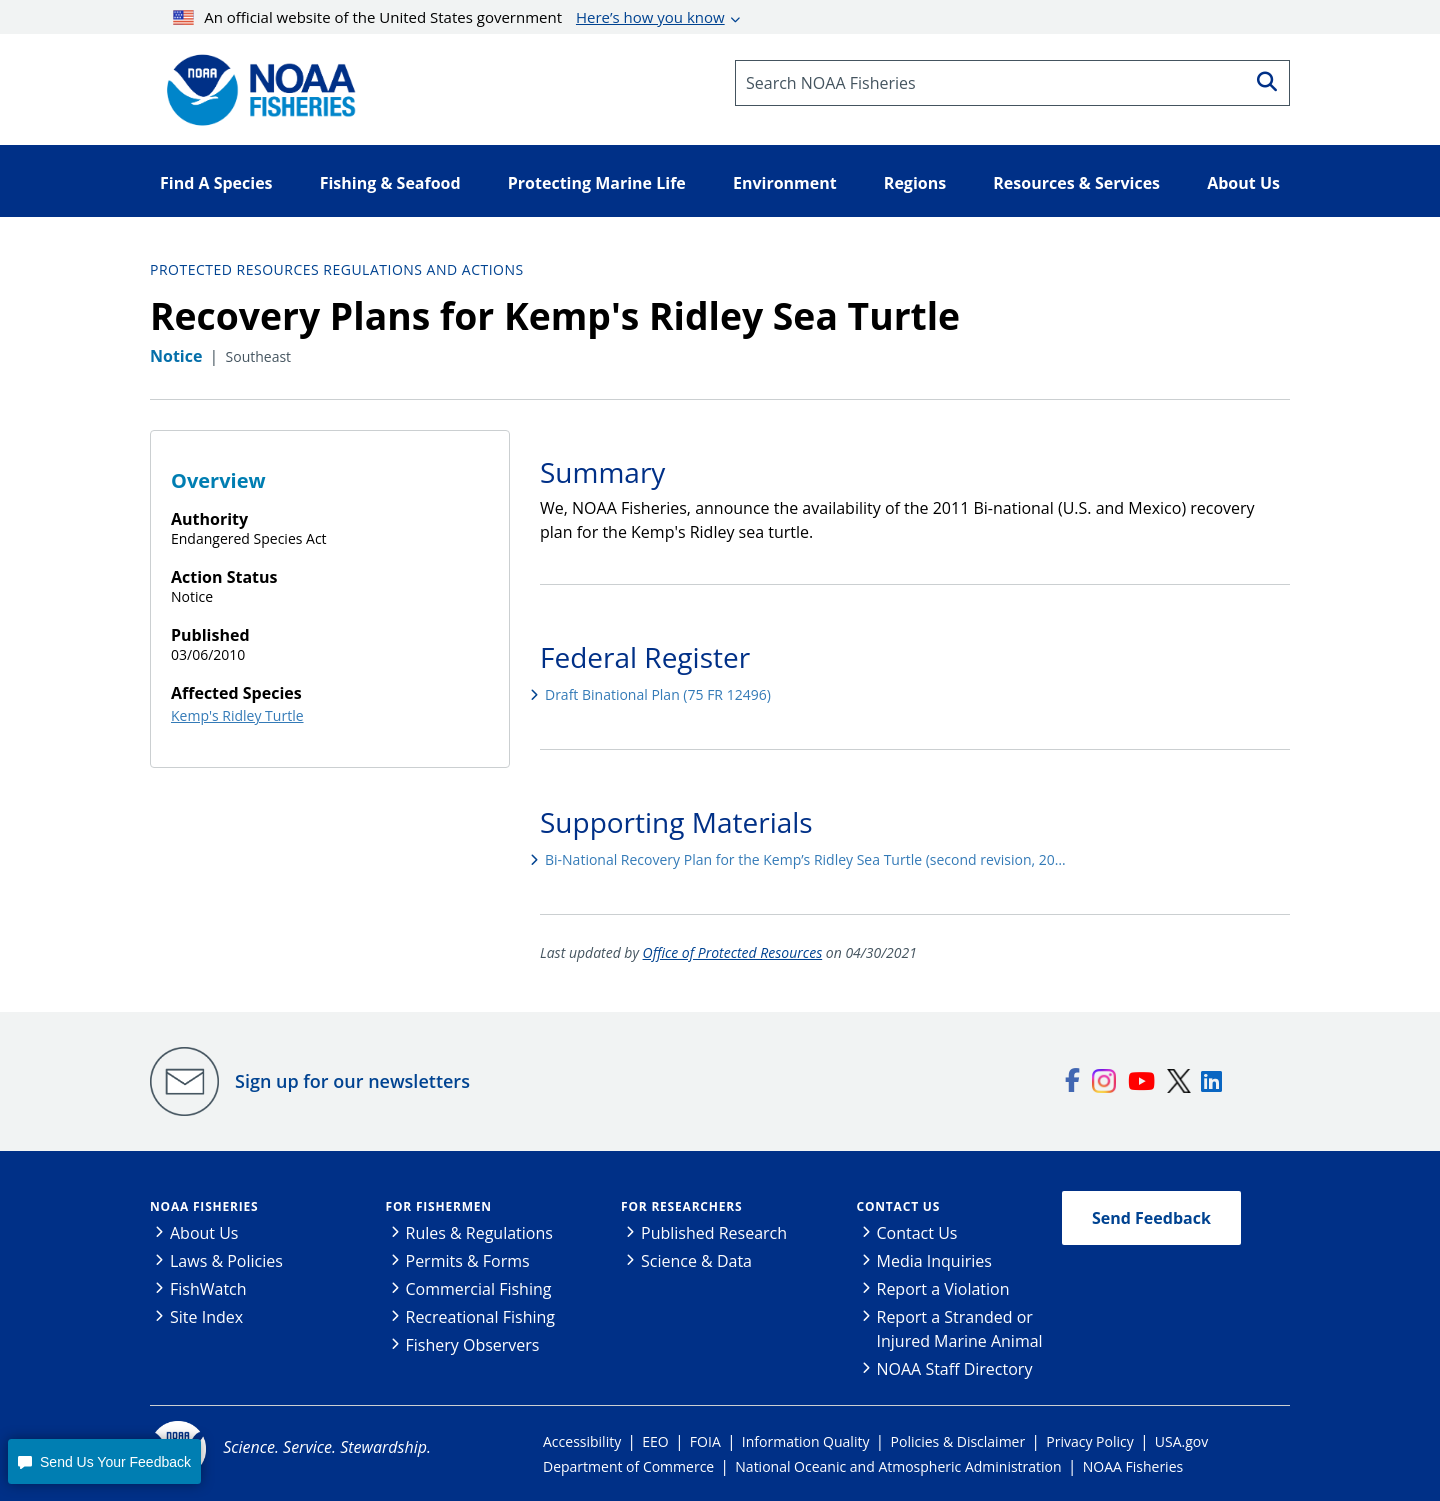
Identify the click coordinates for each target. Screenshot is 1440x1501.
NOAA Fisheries (204, 1206)
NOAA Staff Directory (955, 1369)
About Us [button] (1243, 183)
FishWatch (208, 1289)
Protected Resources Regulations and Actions (337, 269)
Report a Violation (943, 1289)
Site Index (206, 1317)
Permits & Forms (468, 1261)
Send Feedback (1151, 1218)
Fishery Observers (473, 1345)
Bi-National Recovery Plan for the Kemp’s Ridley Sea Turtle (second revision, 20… (805, 859)
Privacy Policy (1089, 1441)
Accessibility (582, 1441)
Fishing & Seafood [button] (390, 183)
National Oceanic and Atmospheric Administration (898, 1466)
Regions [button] (915, 183)
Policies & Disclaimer (958, 1441)
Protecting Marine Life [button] (597, 183)
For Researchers (681, 1206)
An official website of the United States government (449, 17)
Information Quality (806, 1441)
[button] (104, 1461)
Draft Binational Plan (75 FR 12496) (658, 694)
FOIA (705, 1441)
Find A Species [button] (216, 183)
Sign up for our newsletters (352, 1081)
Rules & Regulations (479, 1233)
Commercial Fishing (479, 1289)
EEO (655, 1441)
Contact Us (899, 1206)
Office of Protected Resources (733, 952)
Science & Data (696, 1261)
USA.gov (1181, 1441)
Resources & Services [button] (1076, 183)
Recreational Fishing (480, 1317)
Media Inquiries (934, 1261)
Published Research (714, 1233)
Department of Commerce (628, 1466)
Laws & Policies (226, 1261)
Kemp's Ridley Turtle (237, 715)
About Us (204, 1233)
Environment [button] (785, 183)
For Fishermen (439, 1206)
